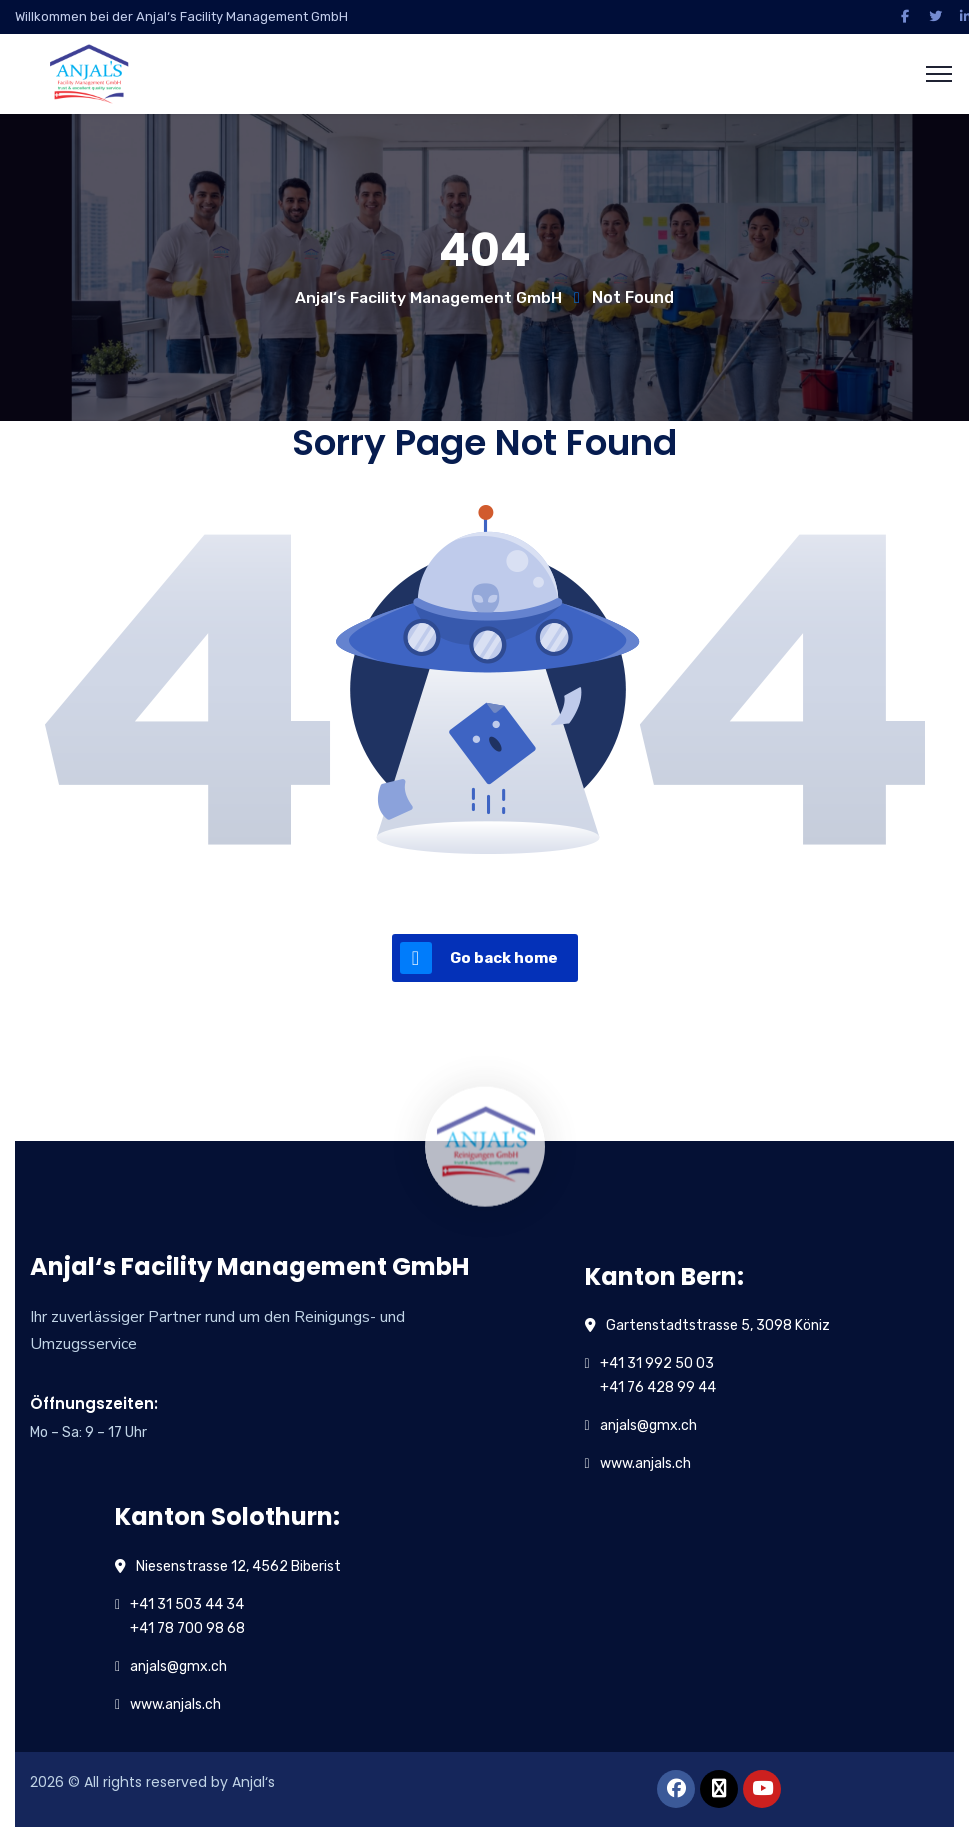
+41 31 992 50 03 (657, 1363)
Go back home (479, 958)
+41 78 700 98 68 (187, 1628)
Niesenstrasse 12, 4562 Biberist (238, 1566)
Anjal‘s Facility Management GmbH (428, 297)
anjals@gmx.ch (648, 1425)
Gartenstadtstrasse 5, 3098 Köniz (718, 1325)
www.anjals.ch (645, 1463)
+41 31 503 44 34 (187, 1604)
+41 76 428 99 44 (658, 1387)
